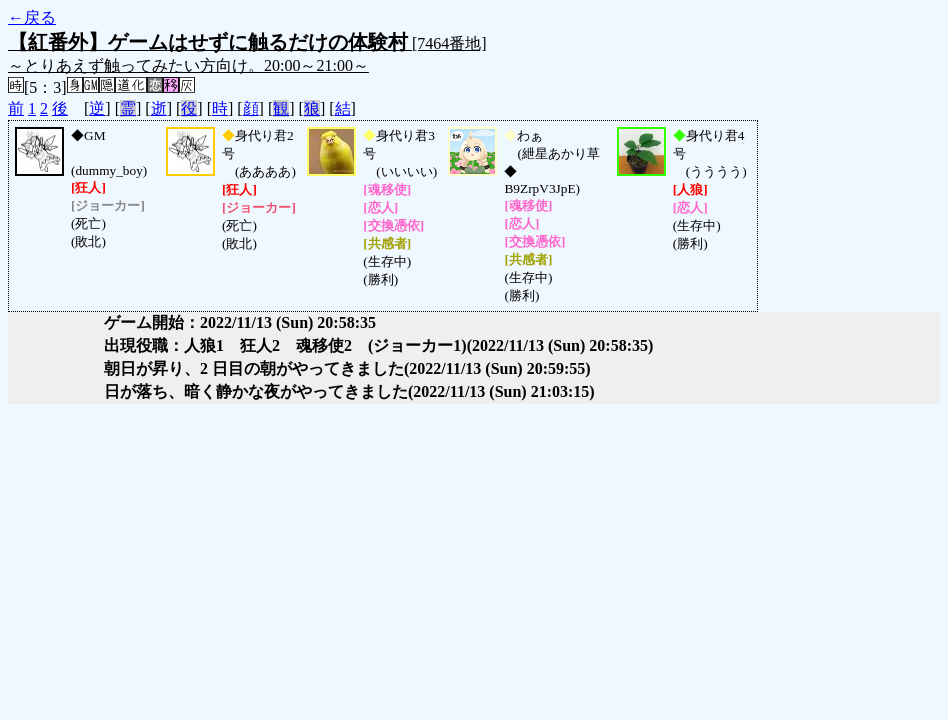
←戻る (32, 17)
